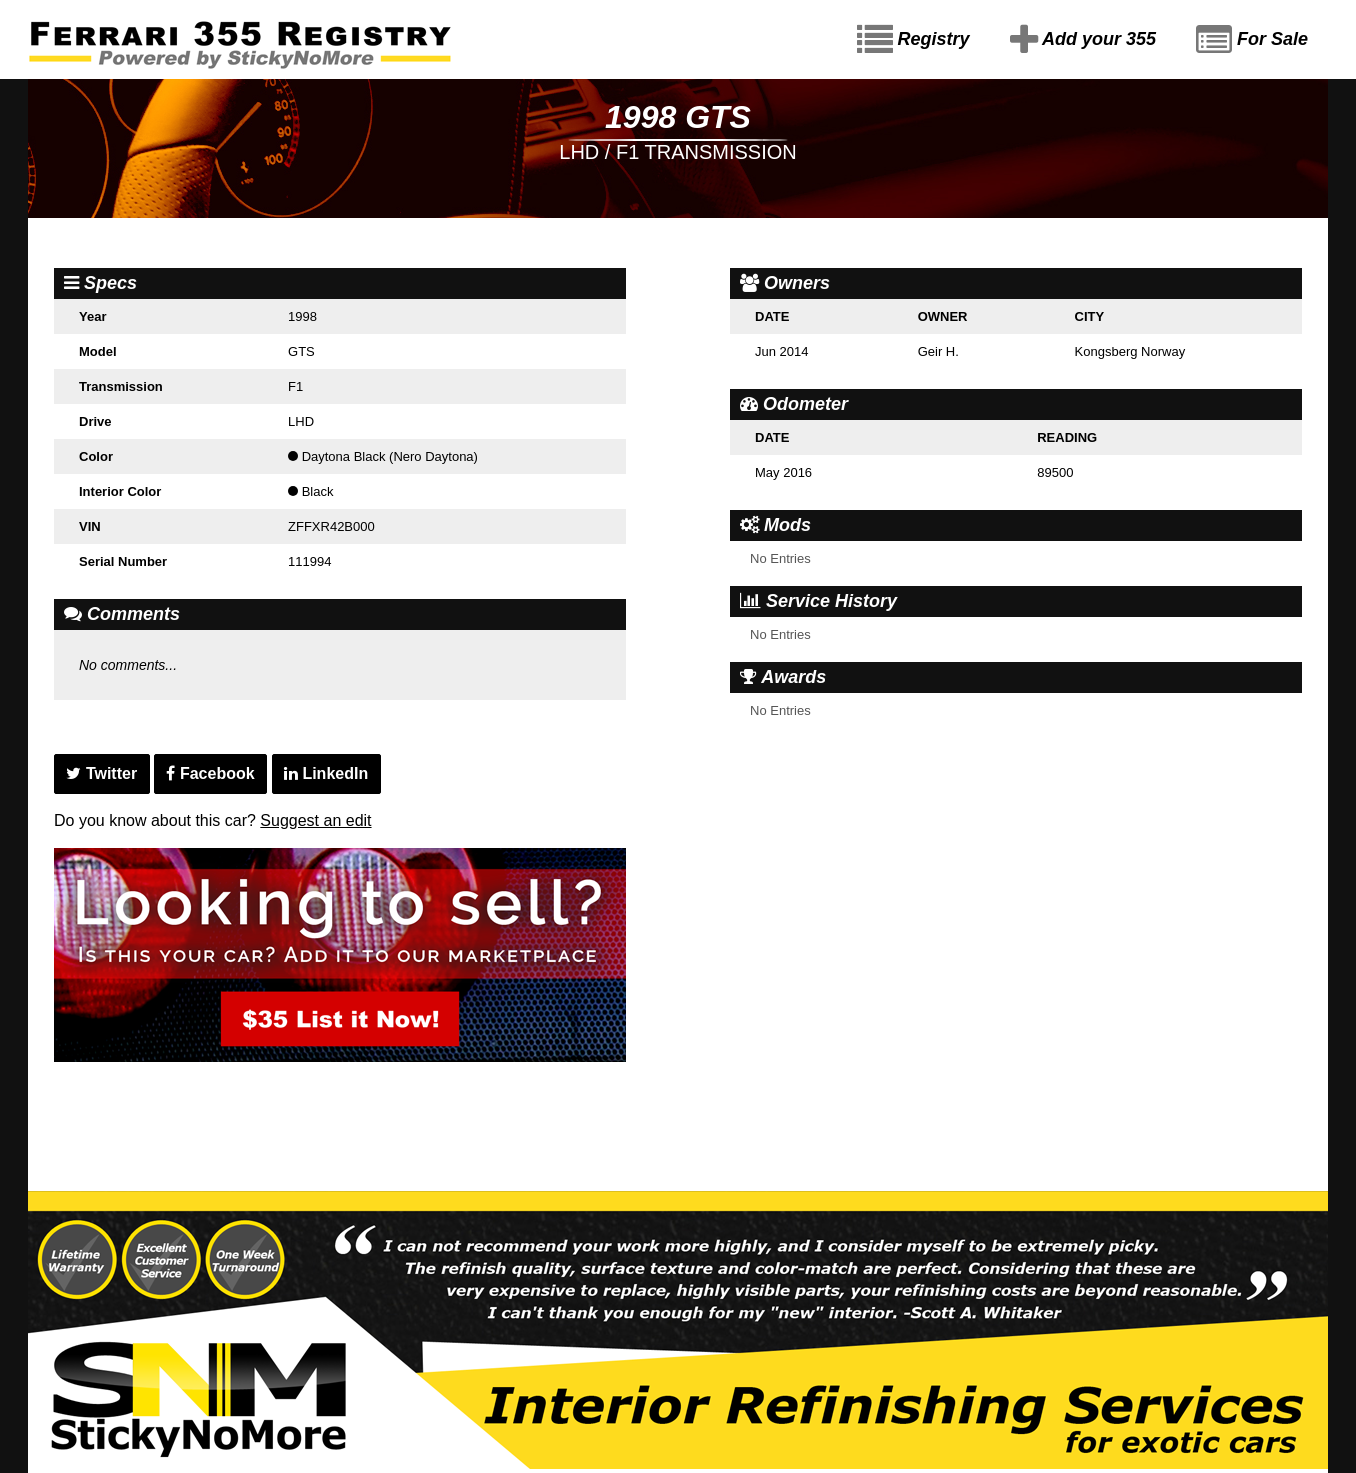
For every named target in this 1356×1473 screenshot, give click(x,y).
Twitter (101, 773)
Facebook (210, 773)
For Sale (1252, 40)
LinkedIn (326, 773)
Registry (913, 40)
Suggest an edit (315, 820)
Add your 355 (1083, 40)
